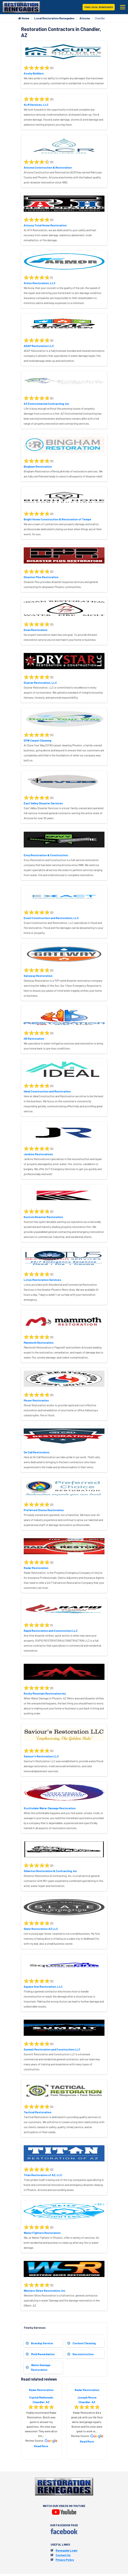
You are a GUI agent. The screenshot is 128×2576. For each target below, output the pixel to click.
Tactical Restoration (37, 2112)
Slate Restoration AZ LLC (41, 1928)
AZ (48, 2402)
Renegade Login (66, 2550)
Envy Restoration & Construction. (46, 855)
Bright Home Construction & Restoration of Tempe (57, 519)
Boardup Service (42, 2343)
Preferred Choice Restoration (44, 1510)
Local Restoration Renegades (54, 18)
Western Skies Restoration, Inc (44, 2290)
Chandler (39, 2402)
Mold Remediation (43, 2354)
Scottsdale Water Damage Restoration (50, 1808)
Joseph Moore (87, 2397)
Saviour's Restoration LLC (41, 1756)
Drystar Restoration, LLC (40, 682)
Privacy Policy (65, 2559)
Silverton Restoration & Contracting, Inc (50, 1871)
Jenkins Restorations (38, 1154)
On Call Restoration (36, 1452)
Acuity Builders (34, 73)
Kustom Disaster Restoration (43, 1217)
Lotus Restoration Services (42, 1279)
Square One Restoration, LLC (43, 1986)
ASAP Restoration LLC (39, 345)
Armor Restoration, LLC (39, 283)
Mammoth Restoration (38, 1342)
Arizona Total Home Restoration (45, 225)
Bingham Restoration (38, 466)
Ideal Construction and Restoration (47, 1091)
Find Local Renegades (98, 7)
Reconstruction (83, 2354)
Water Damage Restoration (40, 2367)
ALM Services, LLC (36, 104)
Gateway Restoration (38, 975)
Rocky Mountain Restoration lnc (45, 1693)
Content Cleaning (84, 2343)
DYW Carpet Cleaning (37, 740)
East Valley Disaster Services (43, 803)
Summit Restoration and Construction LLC (52, 2049)
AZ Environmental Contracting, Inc (46, 403)
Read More (41, 2446)
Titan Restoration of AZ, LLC (43, 2175)
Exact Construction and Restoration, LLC (51, 918)
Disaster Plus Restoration (41, 577)
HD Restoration (34, 1038)
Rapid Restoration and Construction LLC (51, 1630)
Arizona (85, 18)
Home (23, 18)
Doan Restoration (35, 629)
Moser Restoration (36, 1400)
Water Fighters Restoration (42, 2232)
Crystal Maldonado (41, 2397)
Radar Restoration (36, 1567)
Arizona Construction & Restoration (48, 167)
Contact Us (63, 2555)
